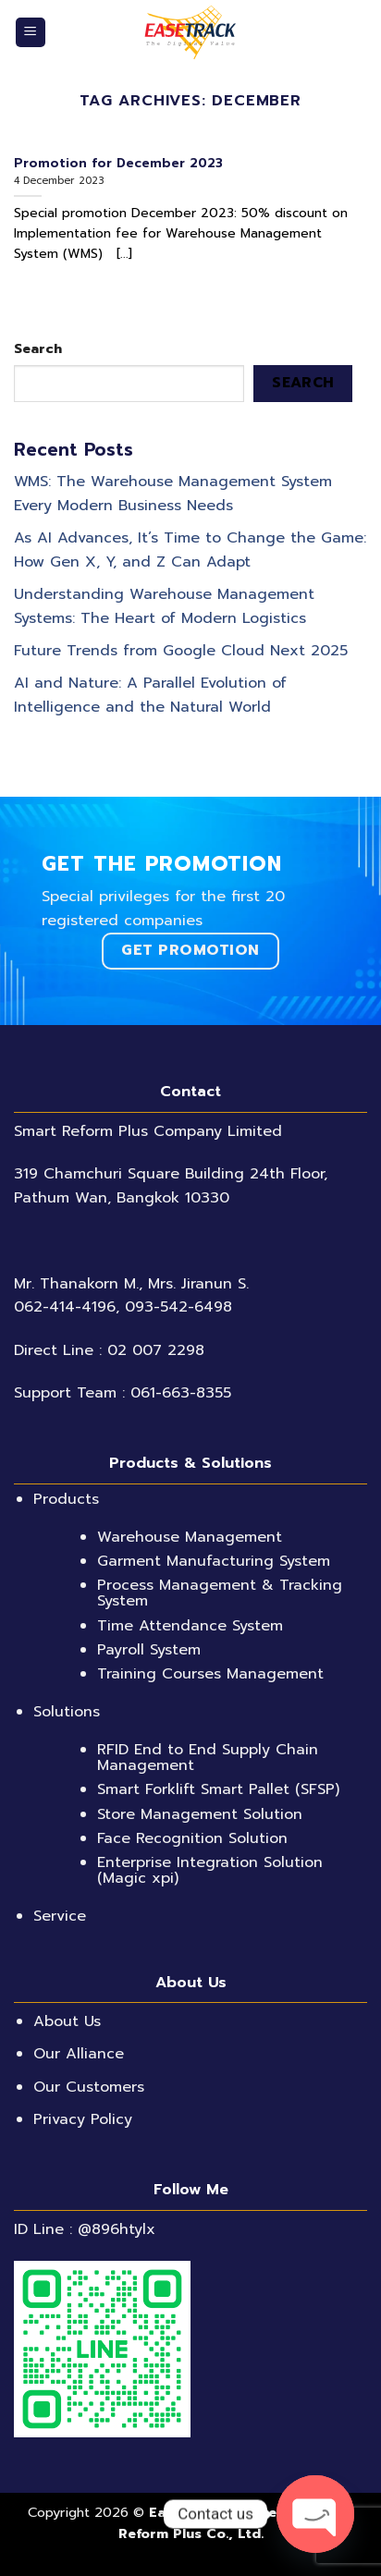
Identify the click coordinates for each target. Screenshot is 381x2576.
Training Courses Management (210, 1674)
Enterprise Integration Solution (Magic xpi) (210, 1870)
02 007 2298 (155, 1350)
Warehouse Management (189, 1537)
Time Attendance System (190, 1626)
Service (59, 1916)
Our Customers (88, 2087)
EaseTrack (184, 2512)
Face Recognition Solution (192, 1838)
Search (38, 348)
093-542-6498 (178, 1307)
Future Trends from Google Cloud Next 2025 (181, 651)
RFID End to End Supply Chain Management (207, 1757)
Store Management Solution (199, 1814)
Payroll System (149, 1650)
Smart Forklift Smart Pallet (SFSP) (218, 1789)
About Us (67, 2021)
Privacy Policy (82, 2119)
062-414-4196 (65, 1307)
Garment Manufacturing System (213, 1561)
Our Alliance (78, 2054)
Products (66, 1499)
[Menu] (31, 33)
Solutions (66, 1712)
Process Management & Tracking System (219, 1593)
